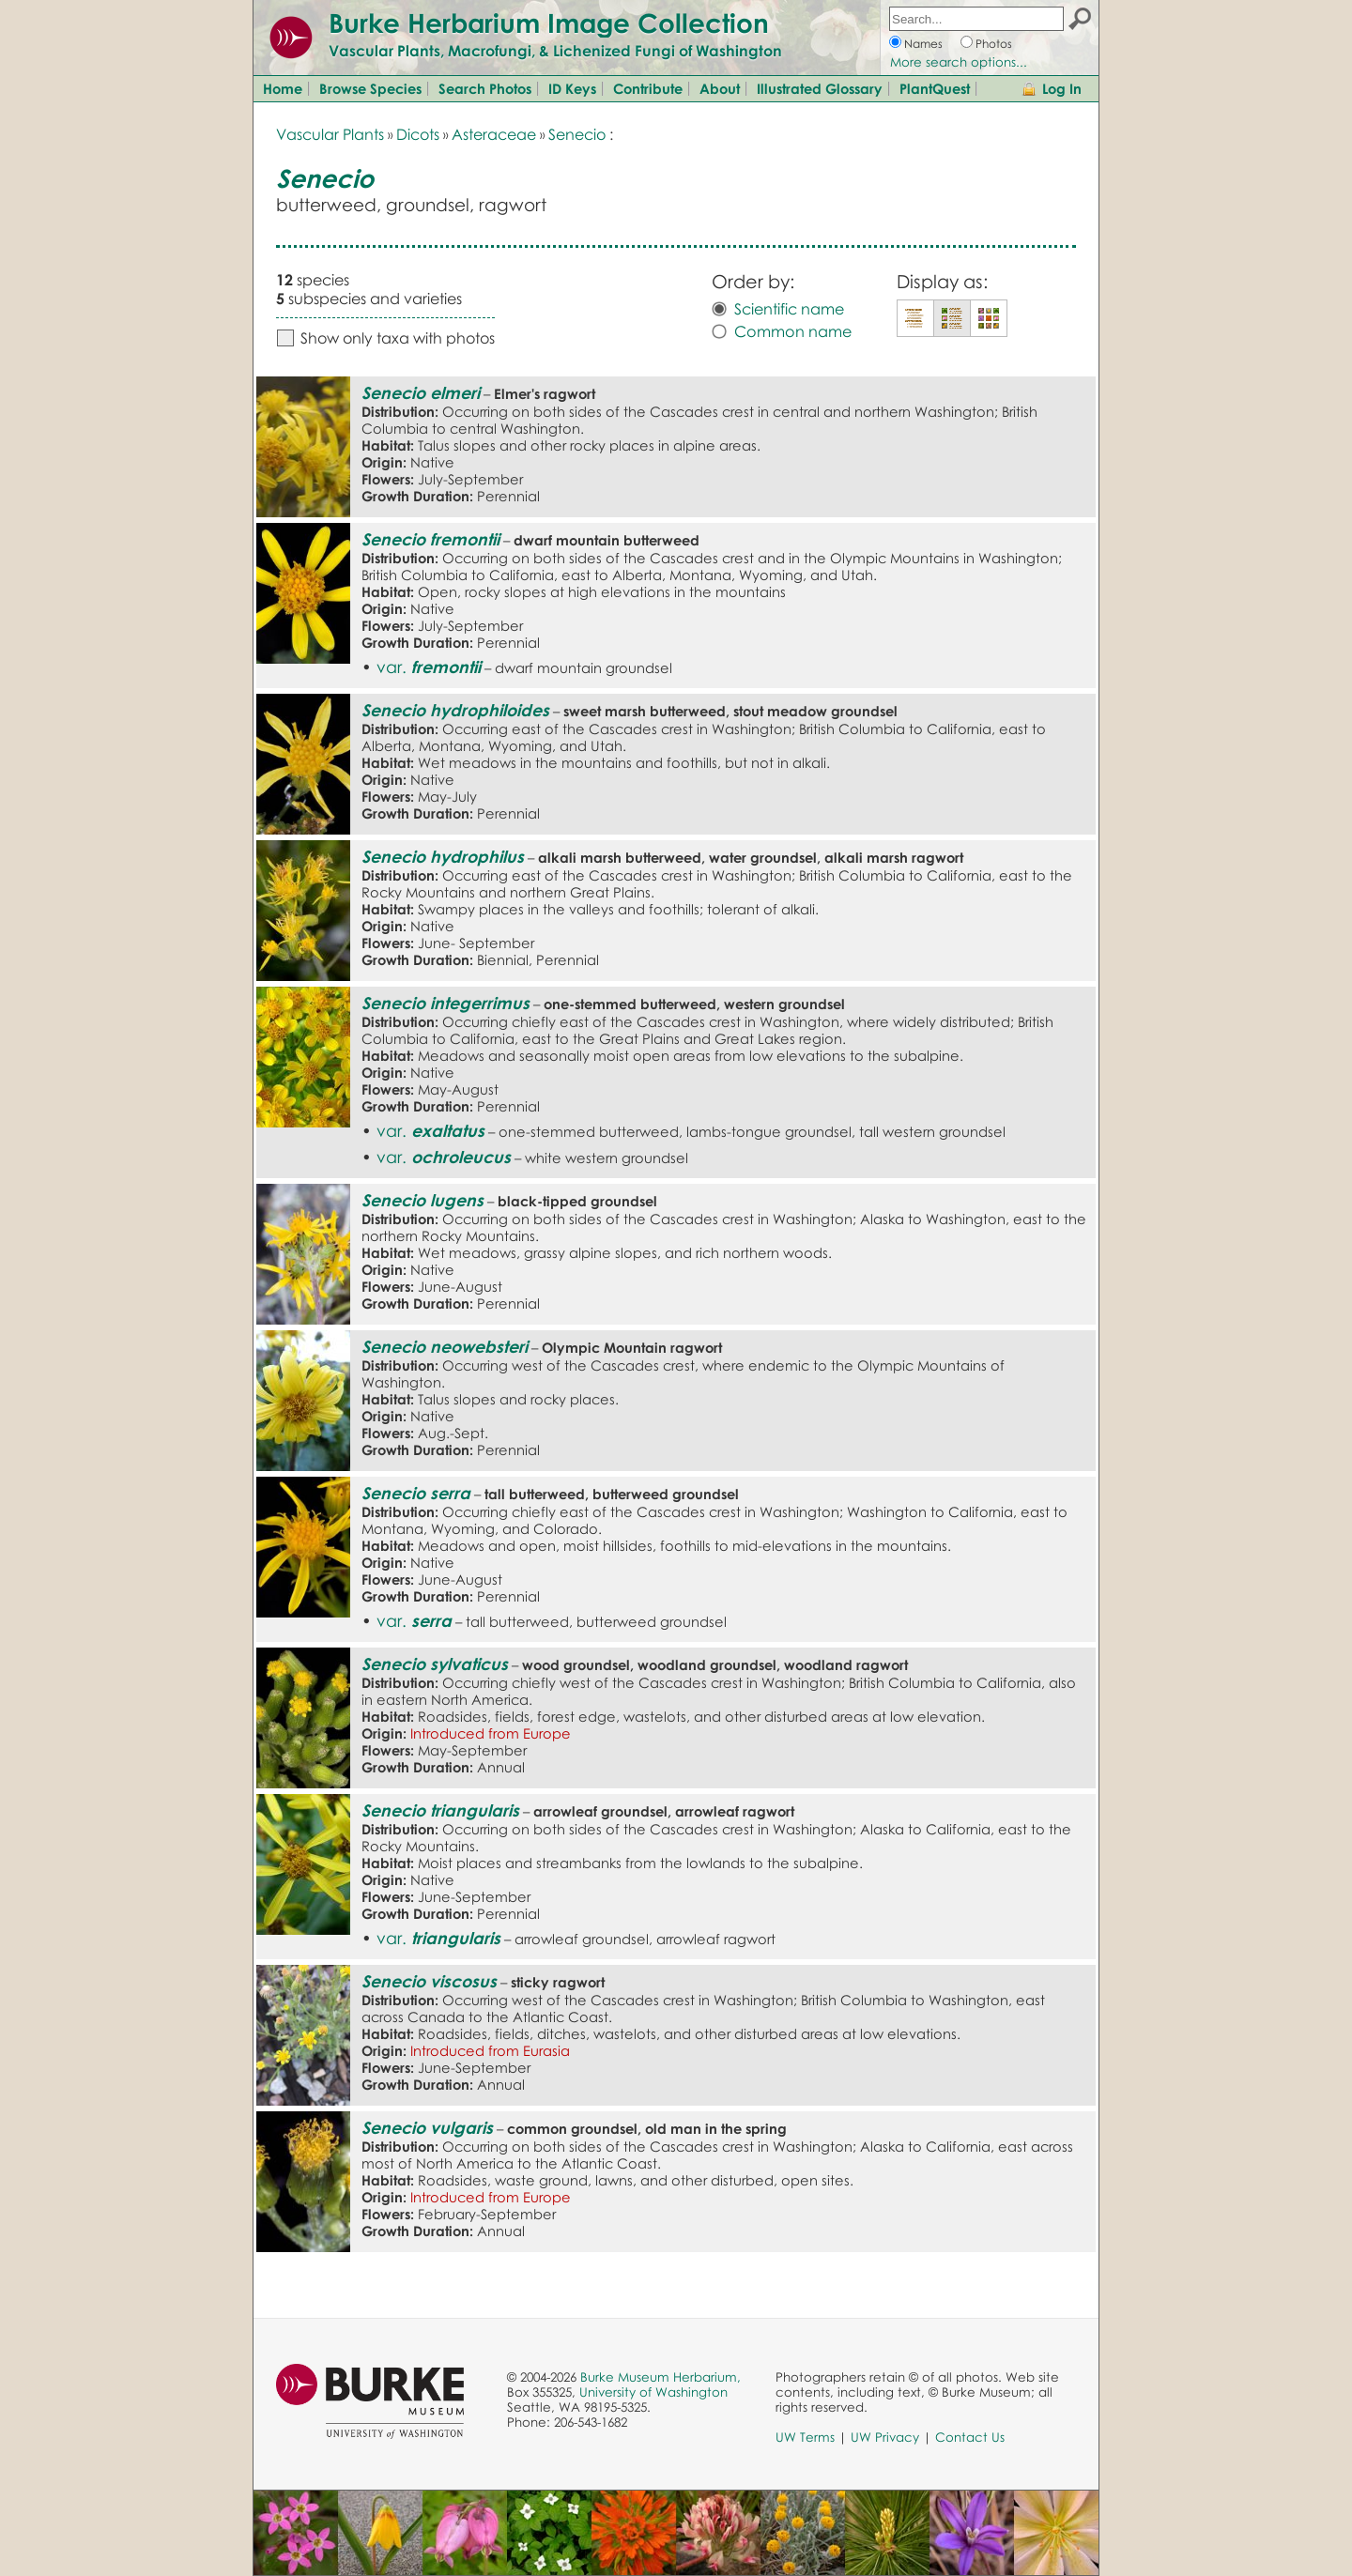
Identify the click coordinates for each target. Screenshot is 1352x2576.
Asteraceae (494, 134)
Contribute (648, 88)
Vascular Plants (330, 134)
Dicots (417, 134)
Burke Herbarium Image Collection (549, 22)
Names (923, 44)
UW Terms (805, 2437)
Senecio (577, 134)
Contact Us (970, 2437)
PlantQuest (934, 88)
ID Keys (572, 88)
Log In (1062, 88)
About (719, 88)
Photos (994, 44)
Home (282, 88)
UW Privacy (885, 2437)
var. (428, 666)
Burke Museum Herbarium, (660, 2376)
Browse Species (370, 88)
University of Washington (653, 2392)
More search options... (958, 61)
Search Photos (484, 88)
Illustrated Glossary (820, 88)
